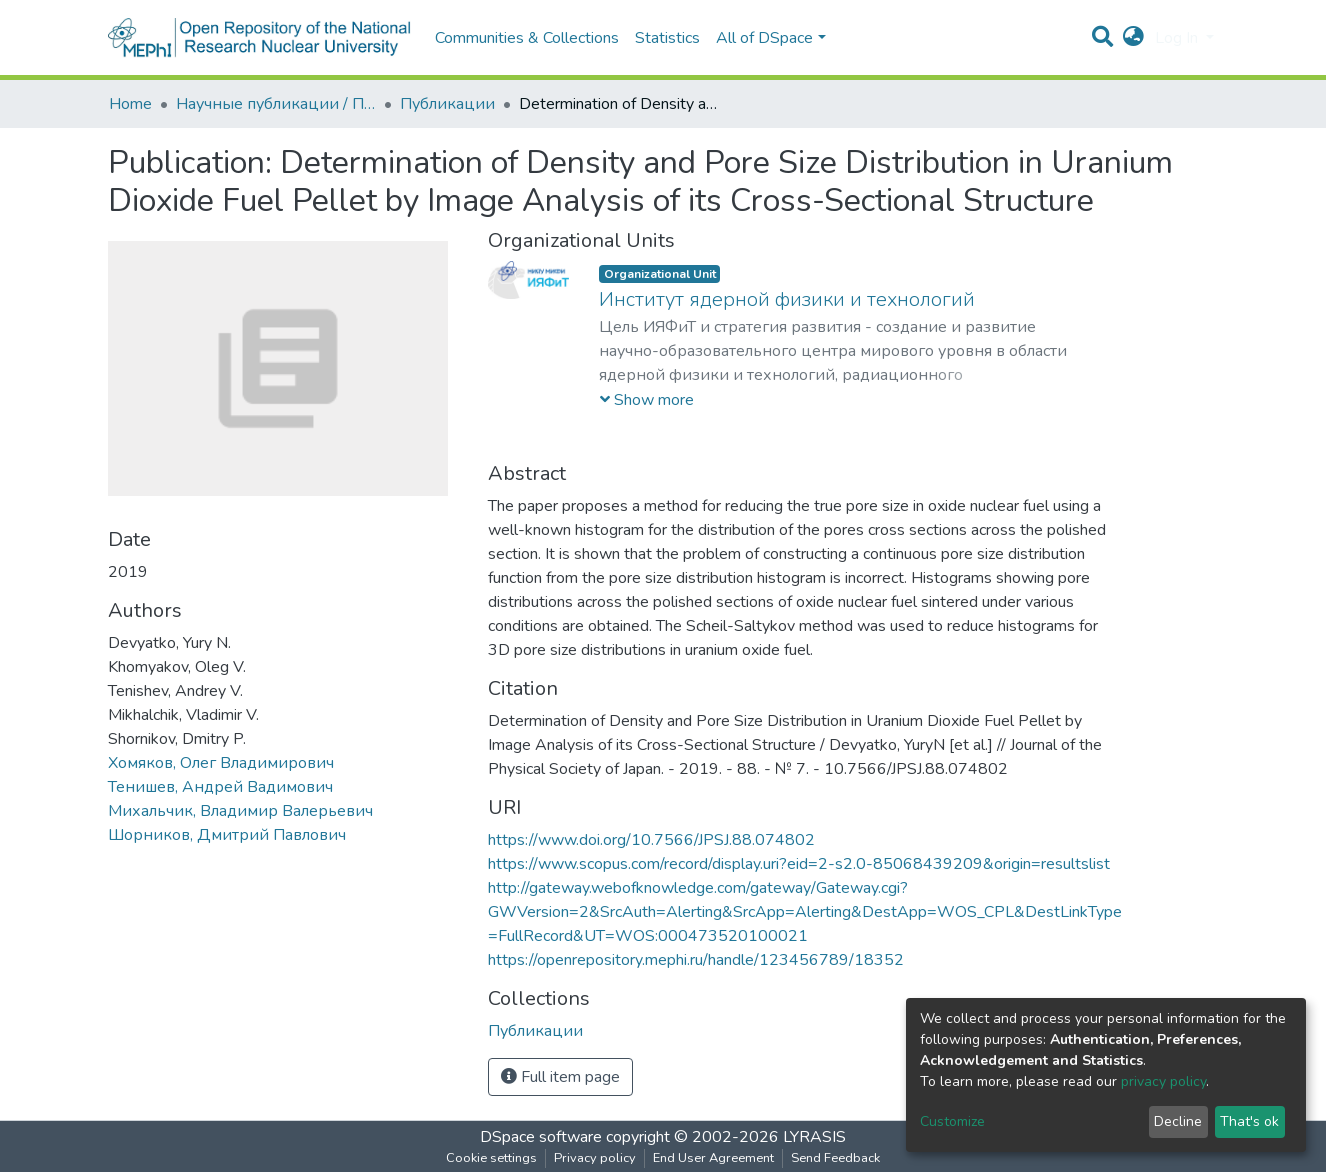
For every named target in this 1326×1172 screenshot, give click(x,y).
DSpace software (541, 1137)
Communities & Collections (527, 38)
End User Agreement (713, 1158)
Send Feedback (835, 1158)
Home (130, 104)
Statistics (667, 38)
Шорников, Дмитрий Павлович (227, 835)
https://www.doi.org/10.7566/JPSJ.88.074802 (651, 840)
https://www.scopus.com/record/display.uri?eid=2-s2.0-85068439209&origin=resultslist (799, 864)
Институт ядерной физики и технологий (787, 299)
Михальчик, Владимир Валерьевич (240, 811)
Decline (1178, 1121)
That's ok (1249, 1121)
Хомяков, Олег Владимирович (221, 763)
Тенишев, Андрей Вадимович (220, 787)
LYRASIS (814, 1137)
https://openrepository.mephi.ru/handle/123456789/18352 (696, 960)
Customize (952, 1121)
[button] (1133, 38)
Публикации (447, 104)
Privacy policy (595, 1158)
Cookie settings (491, 1158)
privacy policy (1163, 1081)
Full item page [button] (560, 1077)
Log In (1178, 38)
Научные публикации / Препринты (276, 104)
